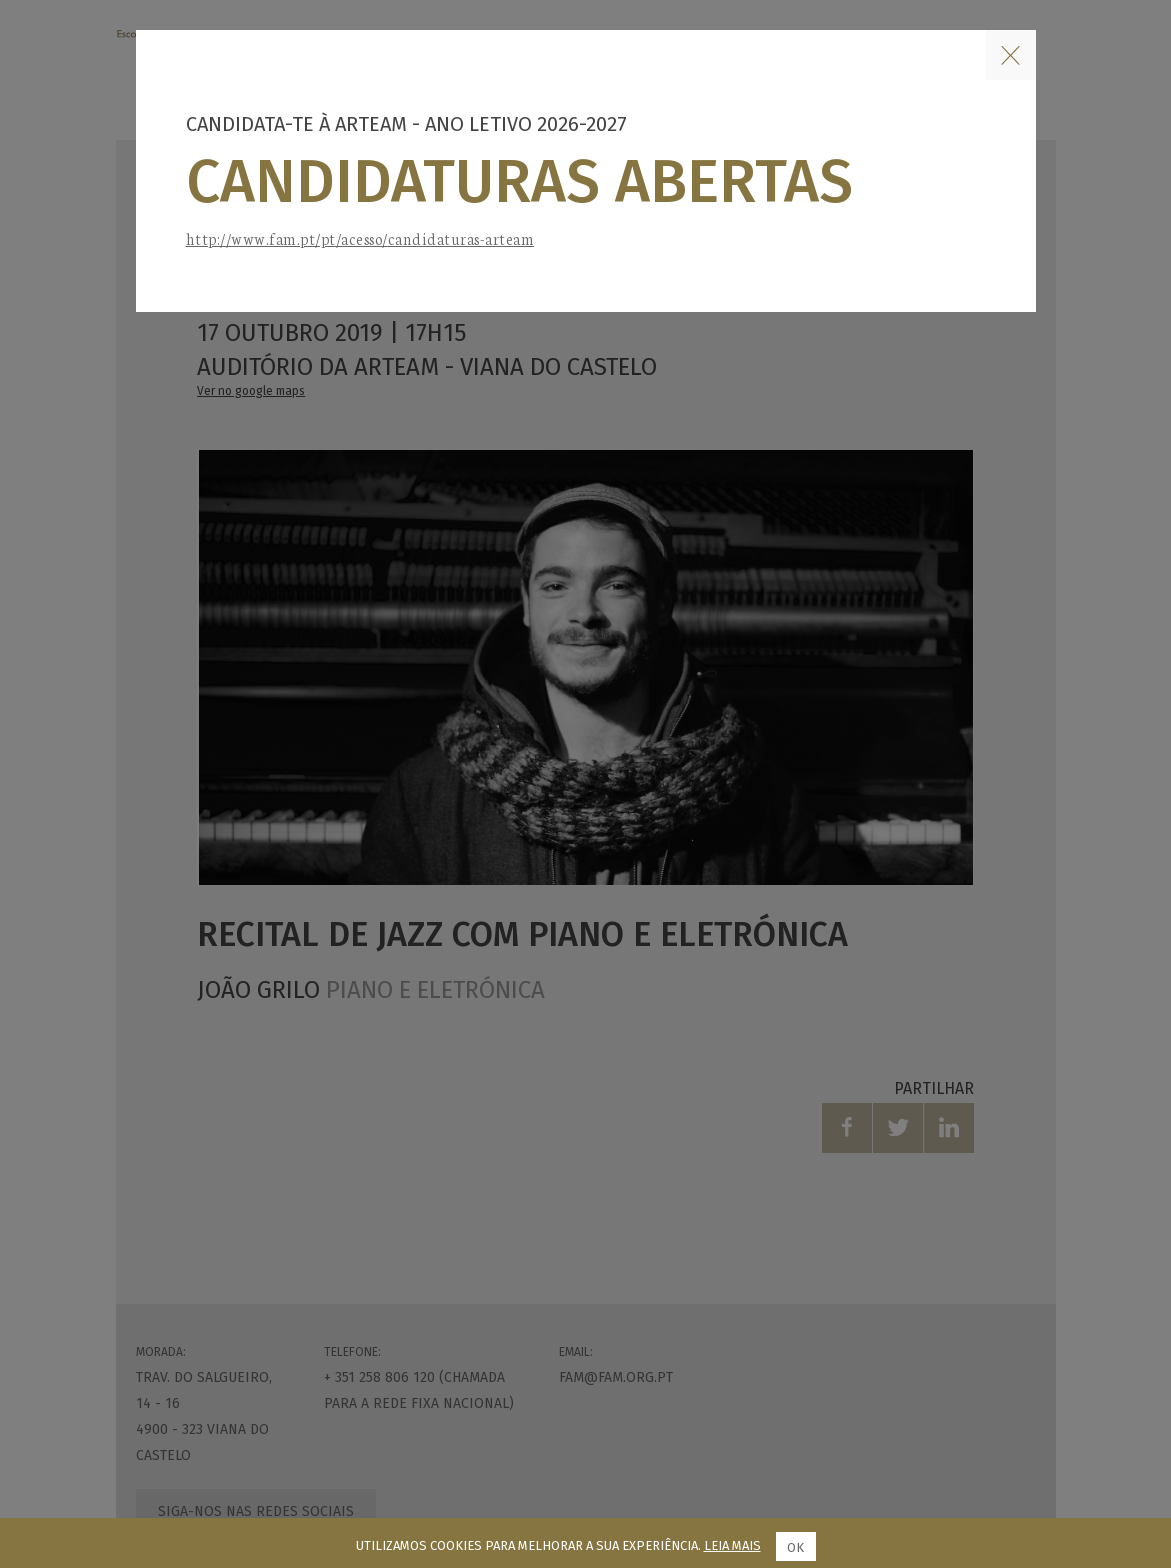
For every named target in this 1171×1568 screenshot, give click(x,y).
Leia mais (732, 1545)
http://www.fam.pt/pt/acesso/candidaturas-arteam (360, 238)
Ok (795, 1547)
